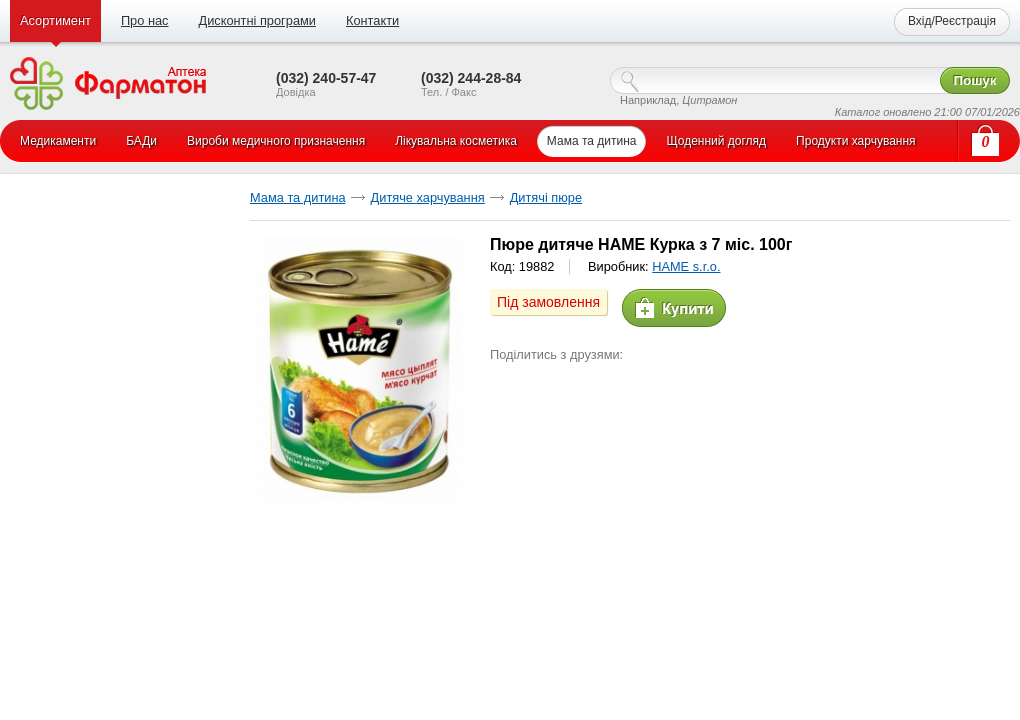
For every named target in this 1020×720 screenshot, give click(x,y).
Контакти (372, 20)
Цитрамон (709, 100)
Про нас (145, 20)
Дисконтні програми (256, 20)
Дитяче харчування (428, 197)
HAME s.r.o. (686, 266)
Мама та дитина (298, 197)
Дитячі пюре (546, 197)
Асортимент (55, 20)
